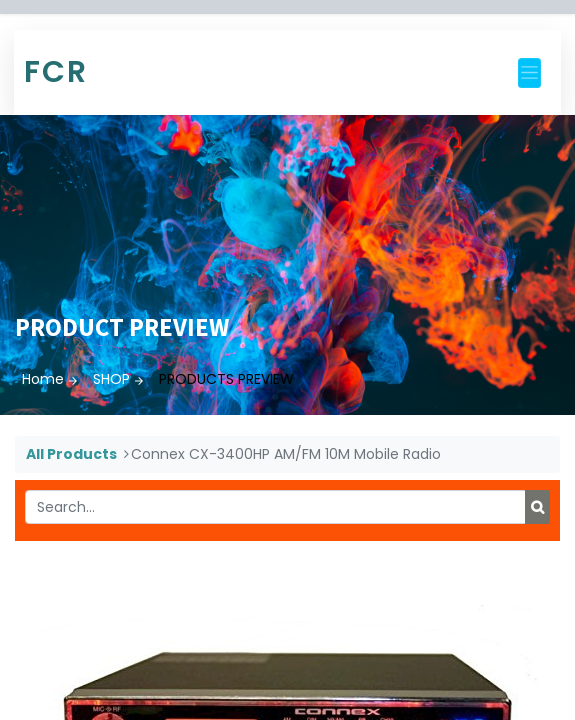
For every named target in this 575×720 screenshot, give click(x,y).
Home (43, 379)
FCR (56, 72)
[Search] (537, 507)
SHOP (111, 379)
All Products (71, 454)
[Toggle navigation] (529, 73)
